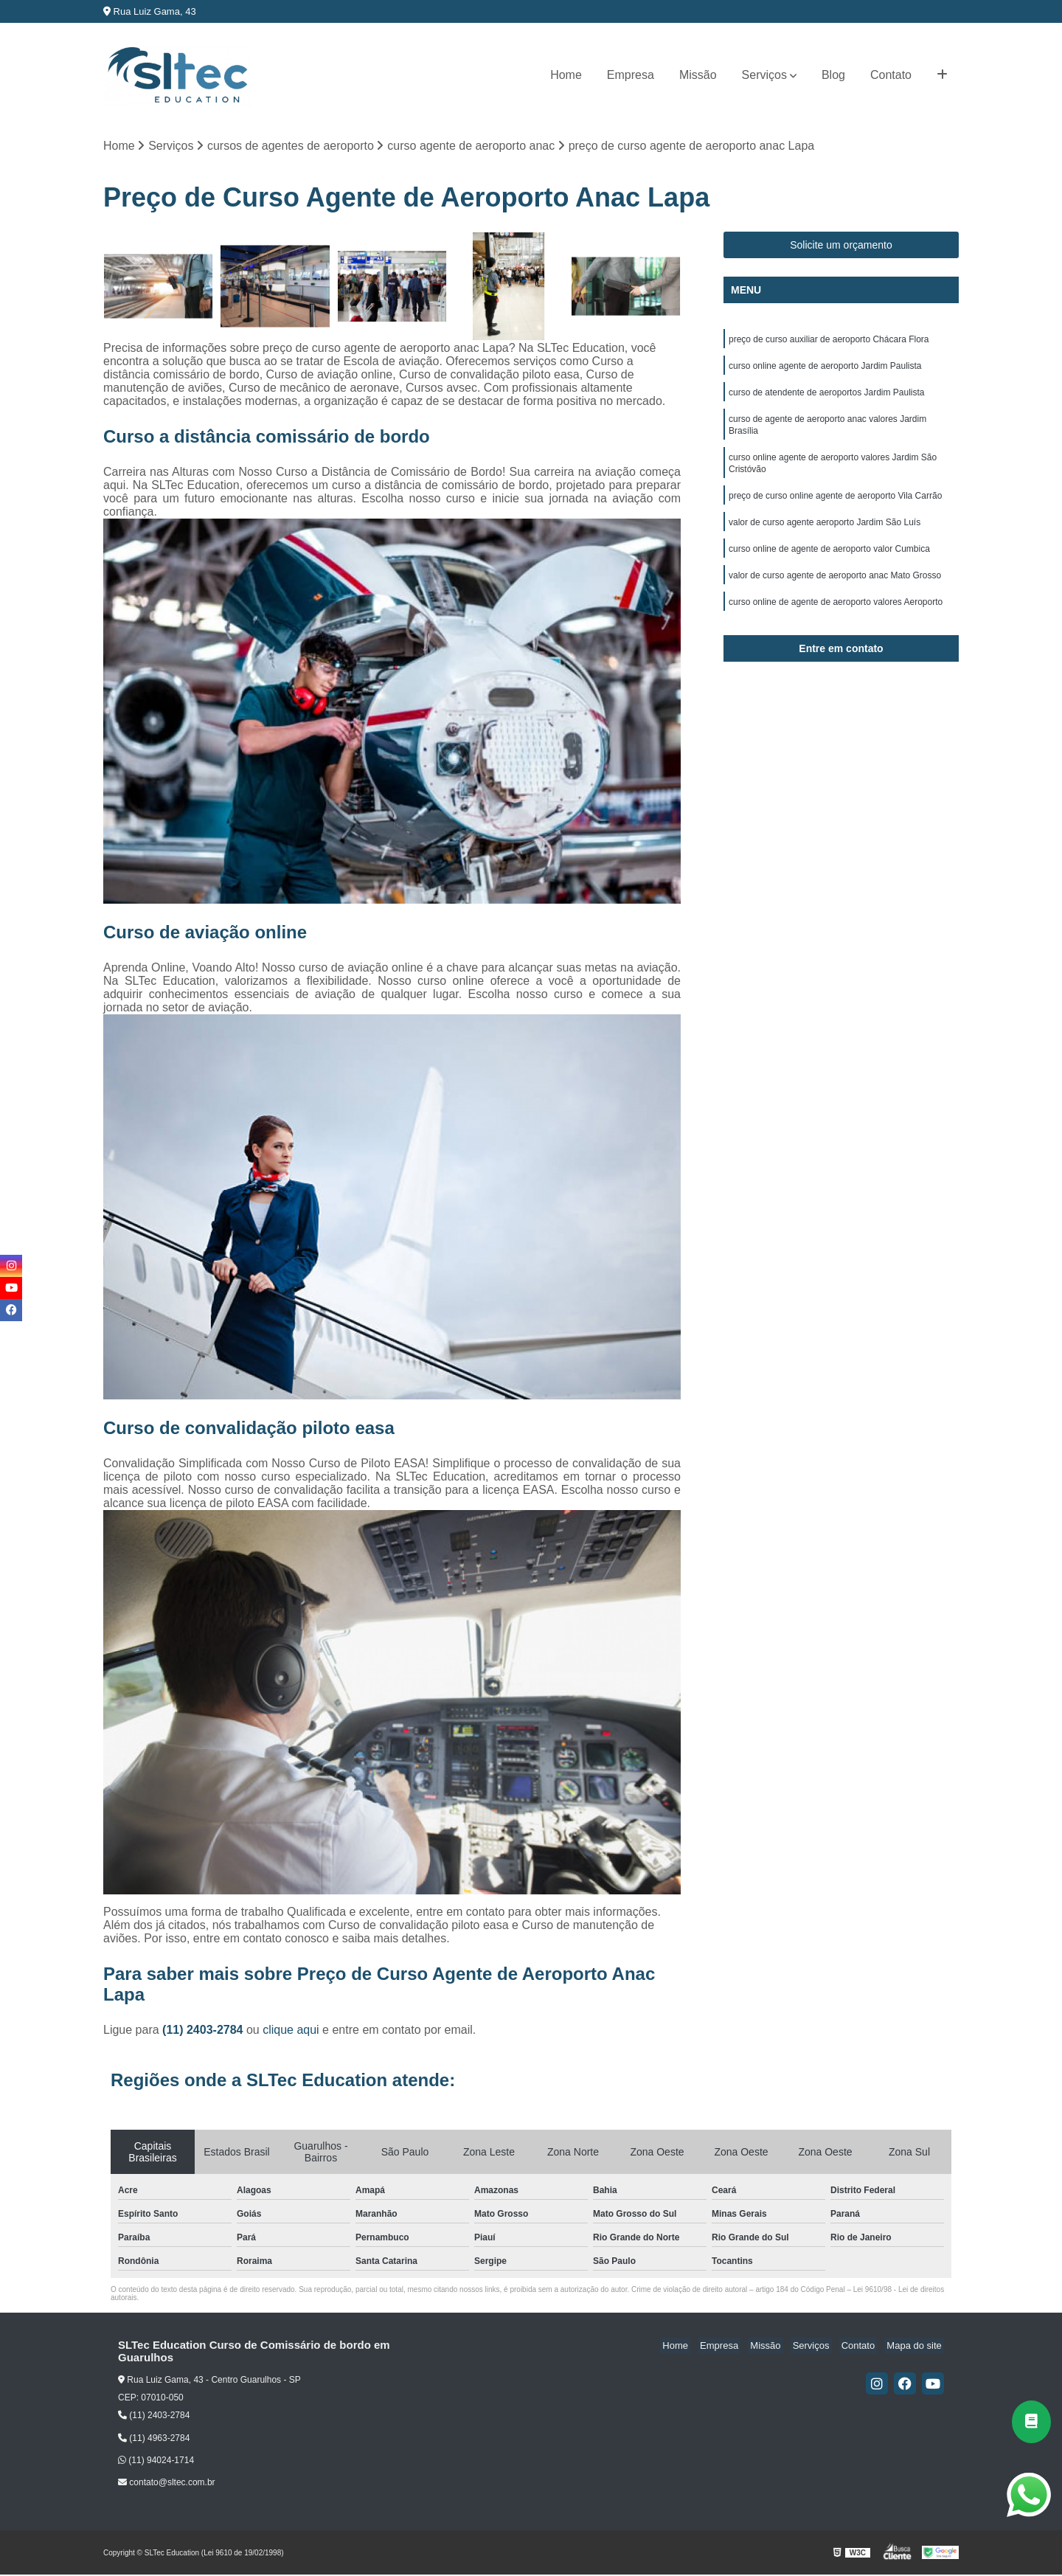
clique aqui (291, 2031)
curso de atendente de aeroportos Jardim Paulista (827, 397)
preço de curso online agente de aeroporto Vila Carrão (835, 508)
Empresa (630, 75)
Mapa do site (916, 2346)
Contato (891, 75)
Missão (698, 75)
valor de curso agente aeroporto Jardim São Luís (824, 536)
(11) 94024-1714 (156, 2461)
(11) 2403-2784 (204, 2031)
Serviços (764, 75)
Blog (833, 75)
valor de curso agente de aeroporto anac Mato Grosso (835, 592)
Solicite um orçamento (841, 246)
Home (566, 75)
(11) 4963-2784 (154, 2439)
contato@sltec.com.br (166, 2484)
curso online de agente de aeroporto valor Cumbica (829, 564)
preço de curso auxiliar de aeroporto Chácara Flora (829, 341)
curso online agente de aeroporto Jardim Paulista (825, 369)
